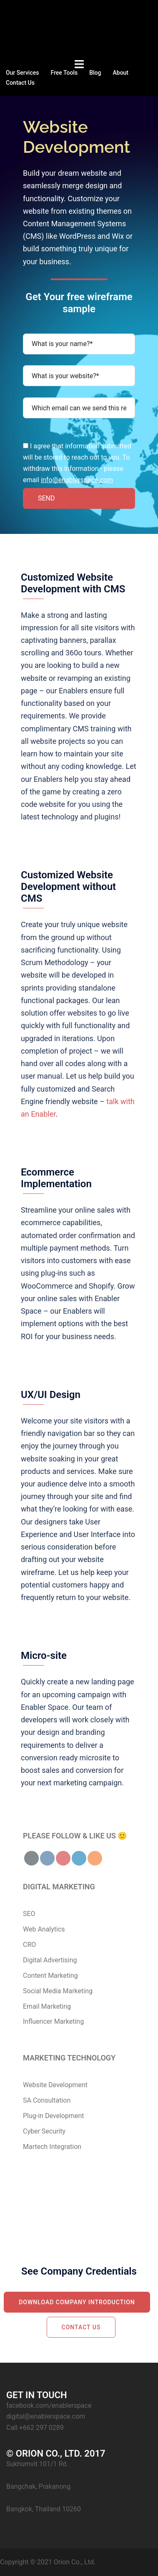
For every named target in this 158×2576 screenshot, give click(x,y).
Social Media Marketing (58, 1991)
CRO (29, 1945)
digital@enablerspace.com (45, 2416)
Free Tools (64, 72)
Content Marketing (50, 1975)
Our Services (22, 72)
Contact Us (20, 82)
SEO (29, 1914)
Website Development (55, 2085)
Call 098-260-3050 (101, 2207)
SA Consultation (46, 2100)
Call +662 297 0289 (35, 2428)
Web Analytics (44, 1929)
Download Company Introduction (77, 2302)
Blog (95, 72)
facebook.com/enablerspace (48, 2405)
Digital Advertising (50, 1960)
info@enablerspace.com (77, 480)
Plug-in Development (53, 2116)
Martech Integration (52, 2147)
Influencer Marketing (53, 2021)
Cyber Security (44, 2131)
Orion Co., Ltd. (74, 2562)
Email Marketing (47, 2006)
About (120, 72)
